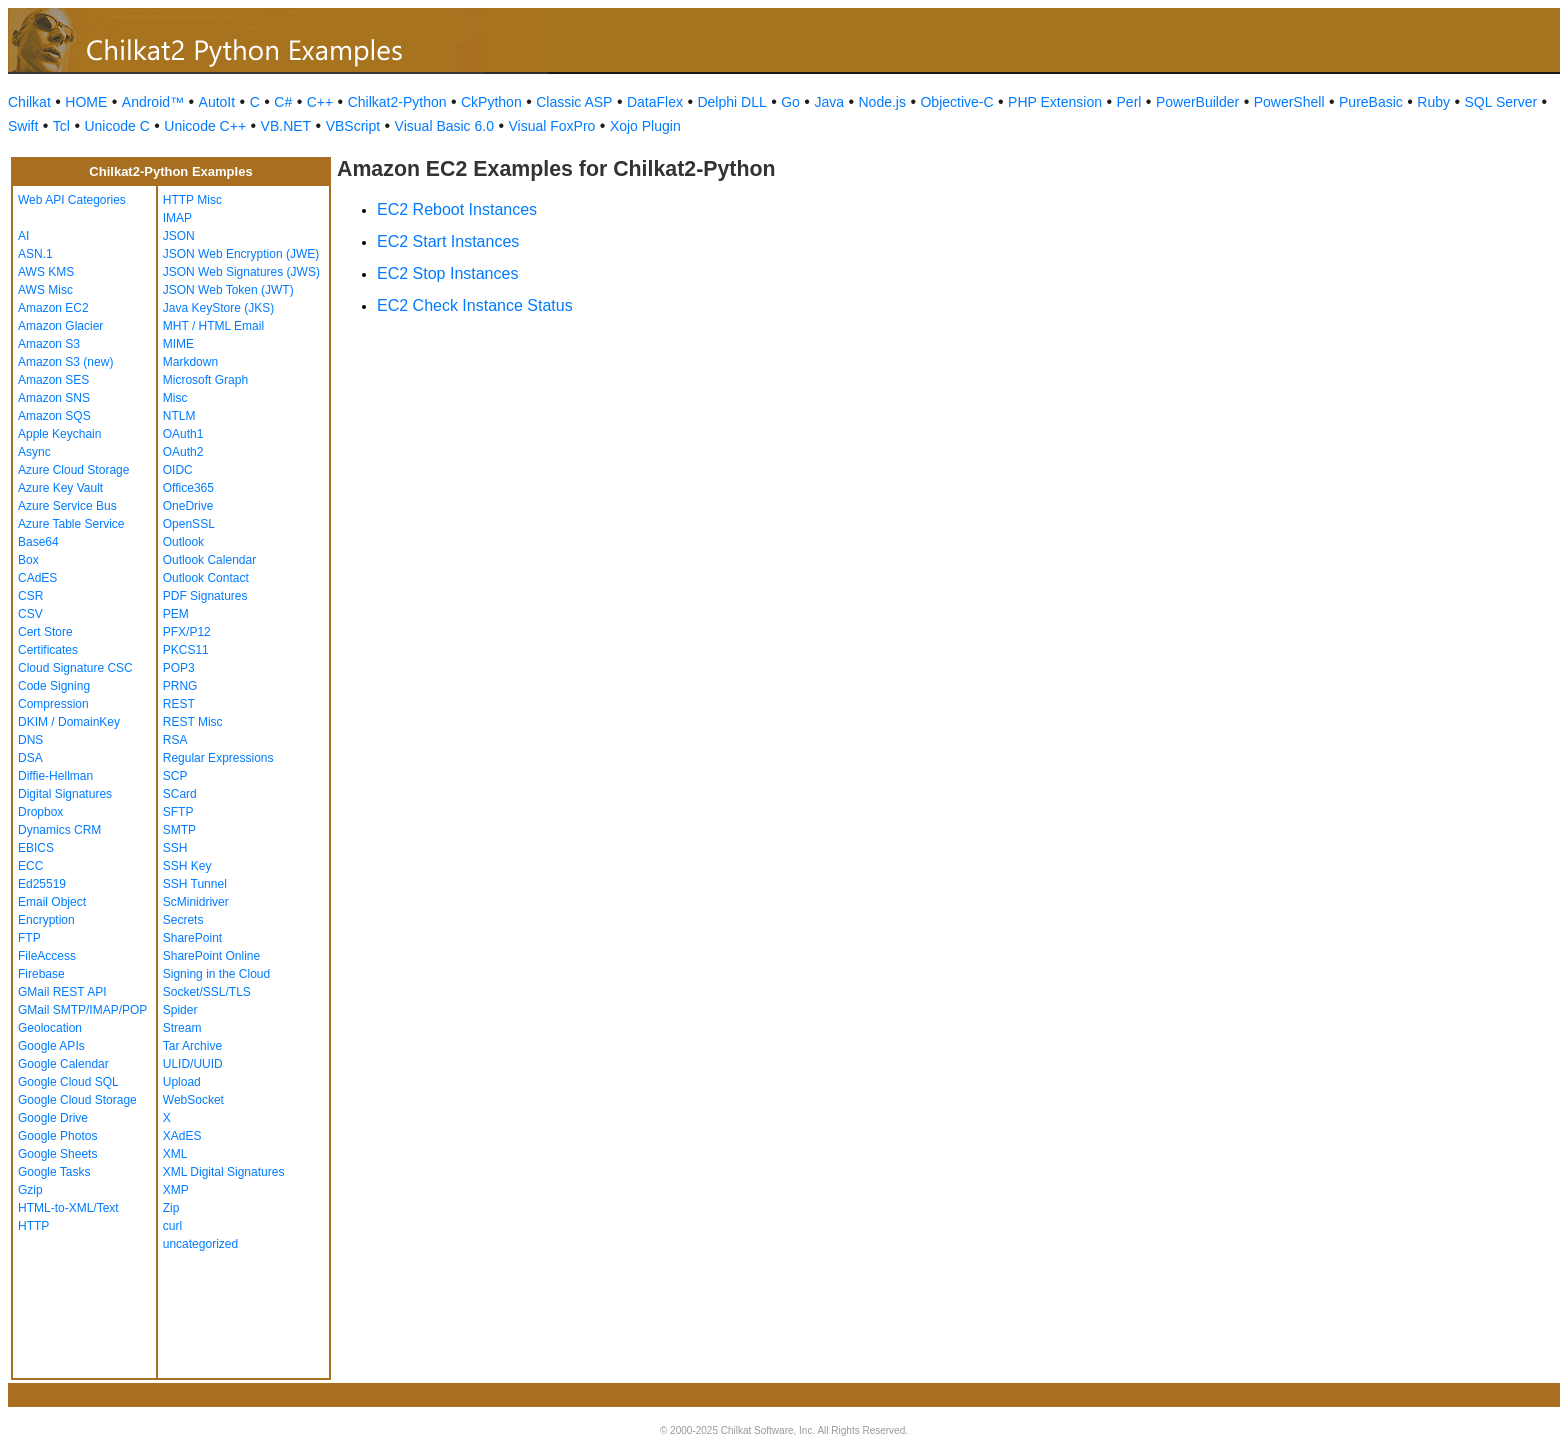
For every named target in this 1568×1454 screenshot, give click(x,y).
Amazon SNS (54, 398)
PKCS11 (186, 650)
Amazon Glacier (60, 326)
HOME (86, 102)
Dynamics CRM (59, 830)
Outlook (183, 542)
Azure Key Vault (60, 488)
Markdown (190, 362)
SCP (175, 776)
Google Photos (57, 1136)
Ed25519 (42, 884)
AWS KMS (46, 272)
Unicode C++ (205, 126)
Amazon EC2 (53, 308)
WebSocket (193, 1100)
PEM (176, 614)
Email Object (52, 902)
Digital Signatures (65, 794)
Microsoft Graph (205, 380)
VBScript (353, 126)
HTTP (33, 1226)
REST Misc (193, 722)
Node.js (882, 102)
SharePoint (192, 938)
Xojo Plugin (645, 126)
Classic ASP (574, 102)
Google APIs (51, 1046)
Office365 (188, 488)
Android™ (153, 102)
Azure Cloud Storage (73, 470)
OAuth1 (183, 434)
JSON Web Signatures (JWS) (241, 272)
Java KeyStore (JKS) (218, 308)
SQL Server (1501, 102)
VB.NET (286, 126)
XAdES (182, 1136)
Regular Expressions (218, 758)
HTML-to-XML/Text (68, 1208)
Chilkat (29, 102)
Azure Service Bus (67, 506)
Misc (175, 398)
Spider (180, 1010)
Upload (182, 1082)
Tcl (61, 126)
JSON (179, 236)
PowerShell (1289, 102)
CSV (30, 614)
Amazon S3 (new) (65, 362)
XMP (176, 1190)
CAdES (37, 578)
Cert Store (45, 632)
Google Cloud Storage (77, 1100)
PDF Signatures (205, 596)
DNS (30, 740)
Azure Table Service (71, 524)
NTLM (179, 416)
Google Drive (53, 1118)
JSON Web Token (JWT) (228, 290)
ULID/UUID (193, 1064)
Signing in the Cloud (216, 974)
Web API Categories (72, 200)
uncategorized (200, 1244)
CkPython (491, 102)
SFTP (178, 812)
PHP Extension (1055, 102)
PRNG (180, 686)
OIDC (178, 470)
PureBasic (1371, 102)
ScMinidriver (196, 902)
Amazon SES (53, 380)
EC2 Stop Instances (447, 273)
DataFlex (655, 102)
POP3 (179, 668)
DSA (30, 758)
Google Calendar (63, 1064)
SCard (180, 794)
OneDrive (188, 506)
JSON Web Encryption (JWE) (241, 254)
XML (175, 1154)
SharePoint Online (211, 956)
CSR (30, 596)
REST (179, 704)
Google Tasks (54, 1172)
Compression (53, 704)
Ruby (1433, 102)
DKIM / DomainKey (69, 722)
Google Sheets (57, 1154)
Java (829, 102)
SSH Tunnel (195, 884)
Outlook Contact (206, 578)
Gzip (30, 1190)
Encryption (46, 920)
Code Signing (54, 686)
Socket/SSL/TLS (207, 992)
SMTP (179, 830)
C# (283, 102)
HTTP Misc (192, 200)
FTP (29, 938)
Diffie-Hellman (55, 776)
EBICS (36, 848)
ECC (30, 866)
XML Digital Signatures (224, 1172)
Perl (1129, 102)
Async (34, 452)
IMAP (177, 218)
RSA (175, 740)
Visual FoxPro (551, 126)
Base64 (38, 542)
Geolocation (50, 1028)
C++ (320, 102)
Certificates (48, 650)
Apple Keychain (59, 434)
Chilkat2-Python (397, 102)
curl (172, 1226)
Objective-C (956, 102)
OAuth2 (183, 452)
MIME (178, 344)
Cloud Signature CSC (75, 668)
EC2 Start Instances (448, 241)
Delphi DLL (731, 102)
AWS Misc (45, 290)
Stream (182, 1028)
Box (28, 560)
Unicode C (116, 126)
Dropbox (40, 812)
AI (23, 236)
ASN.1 (35, 254)
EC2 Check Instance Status (475, 305)
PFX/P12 (187, 632)
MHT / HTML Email (213, 326)
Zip (171, 1208)
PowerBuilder (1197, 102)
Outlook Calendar (209, 560)
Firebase (41, 974)
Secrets (183, 920)
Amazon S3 (49, 344)
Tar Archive (192, 1046)
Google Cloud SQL (68, 1082)
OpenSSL (189, 524)
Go (790, 102)
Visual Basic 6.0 (444, 126)
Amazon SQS (54, 416)
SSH (175, 848)
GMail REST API (62, 992)
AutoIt (217, 102)
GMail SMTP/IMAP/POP (82, 1010)
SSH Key (187, 866)
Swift (23, 126)
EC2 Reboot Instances (457, 209)
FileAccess (47, 956)
